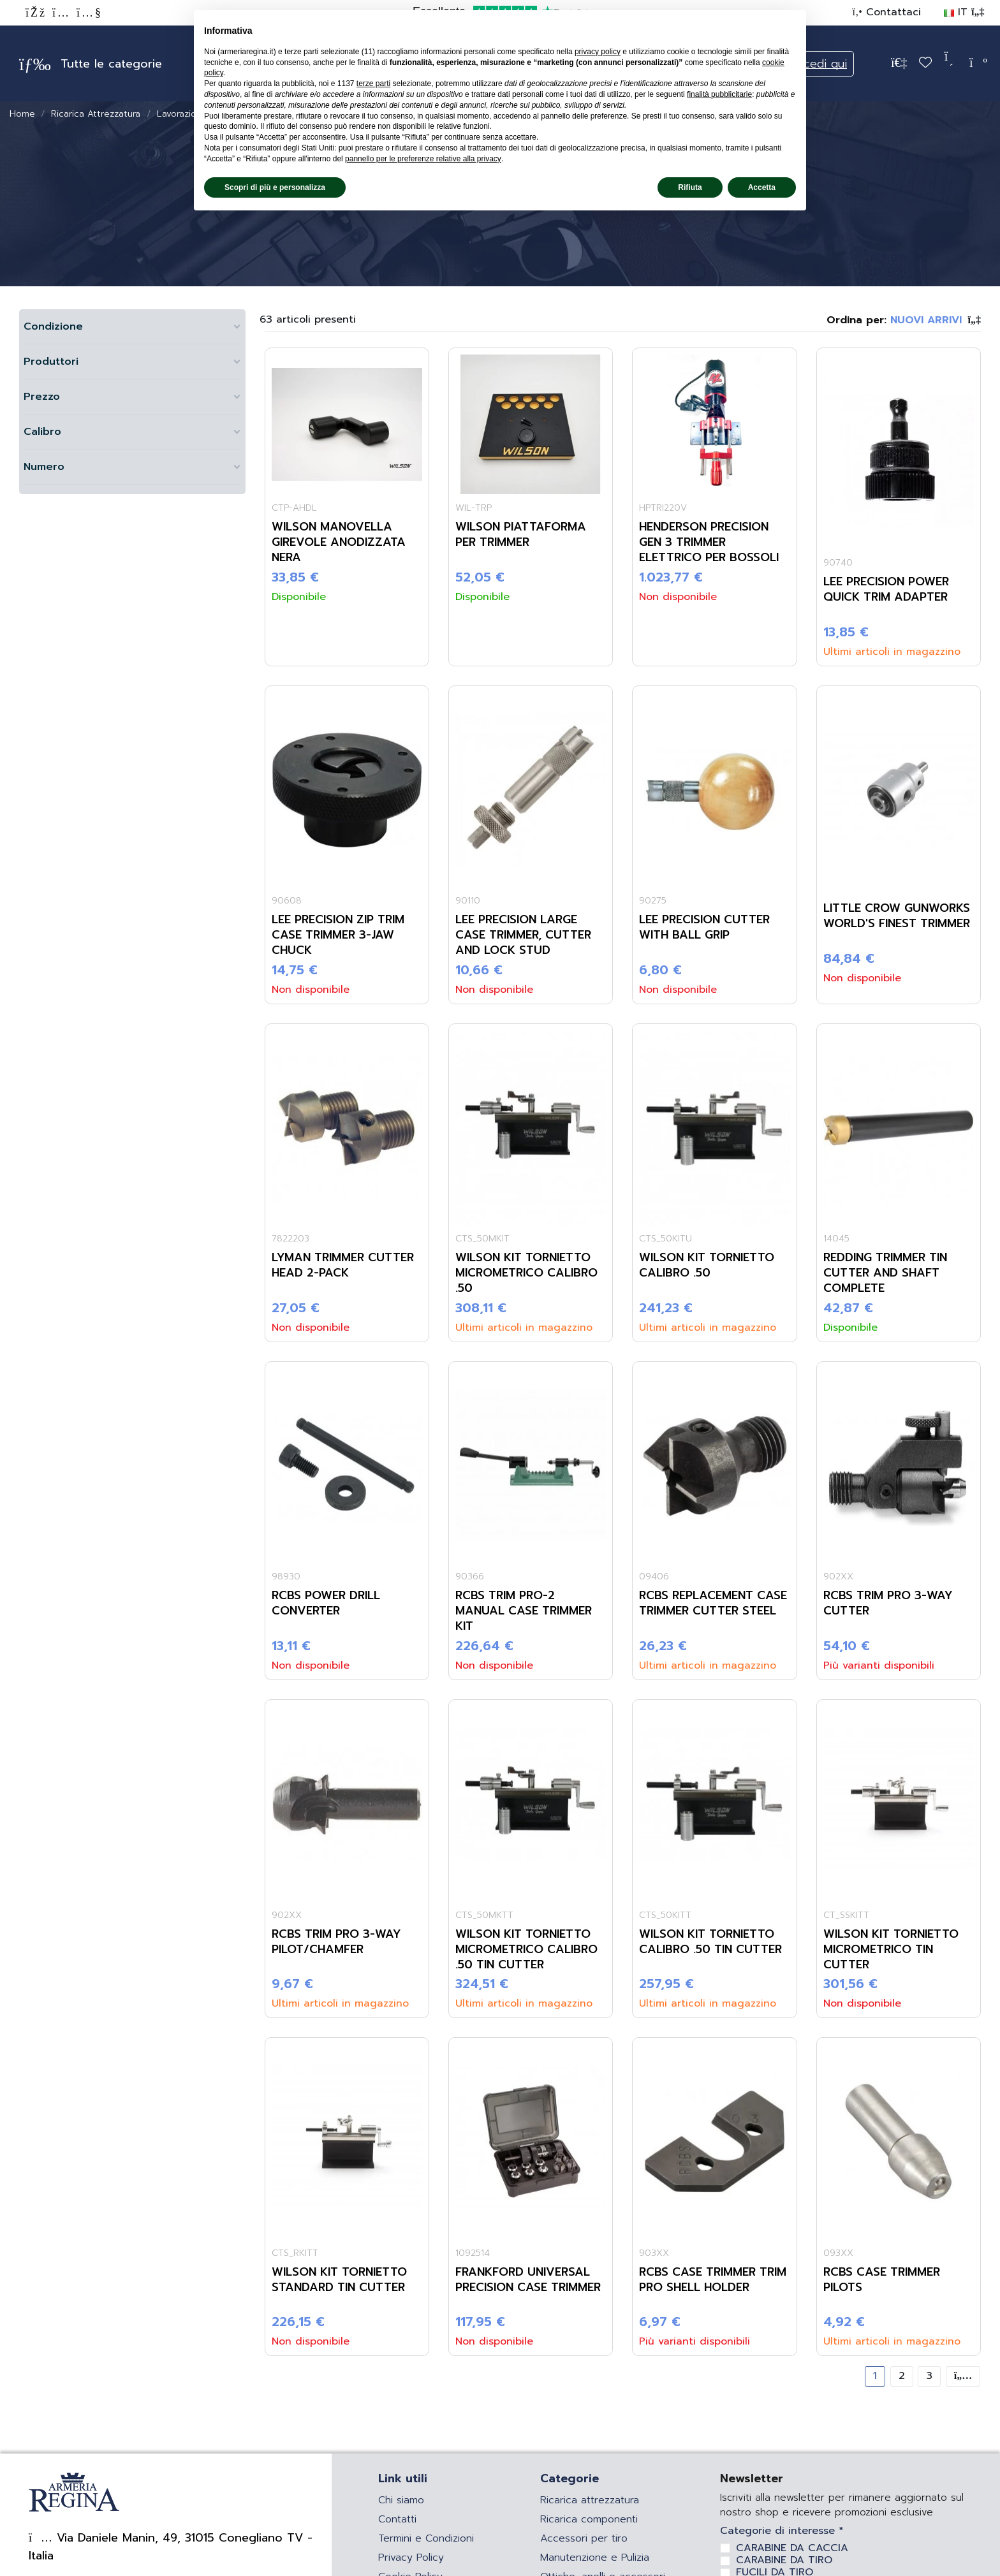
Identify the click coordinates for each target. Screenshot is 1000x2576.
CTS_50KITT (665, 1915)
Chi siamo (401, 2500)
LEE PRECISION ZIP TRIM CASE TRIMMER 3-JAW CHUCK (338, 935)
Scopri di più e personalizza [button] (274, 187)
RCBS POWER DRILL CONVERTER (326, 1603)
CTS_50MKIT (482, 1238)
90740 (838, 562)
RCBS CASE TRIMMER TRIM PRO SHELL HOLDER (712, 2279)
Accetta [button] (762, 187)
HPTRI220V (663, 508)
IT (964, 12)
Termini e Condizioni (426, 2538)
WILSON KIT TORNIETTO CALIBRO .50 (706, 1265)
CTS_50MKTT (484, 1915)
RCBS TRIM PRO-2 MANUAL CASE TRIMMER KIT (523, 1610)
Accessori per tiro (584, 2538)
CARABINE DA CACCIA (792, 2548)
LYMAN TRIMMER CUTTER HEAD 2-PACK (343, 1265)
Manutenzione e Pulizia (594, 2557)
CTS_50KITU (665, 1238)
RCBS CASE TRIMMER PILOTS (881, 2279)
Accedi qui (818, 64)
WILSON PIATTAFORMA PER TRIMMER (520, 534)
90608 (287, 900)
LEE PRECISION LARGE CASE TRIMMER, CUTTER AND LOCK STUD (523, 935)
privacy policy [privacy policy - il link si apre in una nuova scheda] (598, 51)
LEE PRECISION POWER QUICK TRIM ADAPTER (886, 589)
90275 (652, 900)
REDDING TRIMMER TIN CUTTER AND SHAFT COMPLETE (885, 1272)
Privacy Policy (411, 2557)
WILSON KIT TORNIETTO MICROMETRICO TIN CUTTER (891, 1949)
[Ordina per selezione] (904, 320)
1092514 (472, 2253)
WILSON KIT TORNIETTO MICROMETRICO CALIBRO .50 (526, 1272)
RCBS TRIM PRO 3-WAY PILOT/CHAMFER (336, 1941)
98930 (286, 1576)
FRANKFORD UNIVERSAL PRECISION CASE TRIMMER (528, 2279)
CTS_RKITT (295, 2253)
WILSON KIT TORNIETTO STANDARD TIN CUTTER (339, 2279)
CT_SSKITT (846, 1915)
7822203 (290, 1238)
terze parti (373, 83)
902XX (838, 1576)
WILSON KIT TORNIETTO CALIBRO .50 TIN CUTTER (710, 1941)
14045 (836, 1238)
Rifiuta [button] (690, 187)
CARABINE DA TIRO (784, 2560)
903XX (654, 2253)
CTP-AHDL (294, 508)
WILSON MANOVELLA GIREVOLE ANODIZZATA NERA (339, 542)
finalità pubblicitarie (719, 94)
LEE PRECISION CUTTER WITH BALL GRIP (704, 927)
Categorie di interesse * (782, 2531)
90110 (467, 900)
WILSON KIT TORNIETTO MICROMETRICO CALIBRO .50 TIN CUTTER (526, 1949)
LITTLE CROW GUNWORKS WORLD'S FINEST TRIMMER (896, 915)
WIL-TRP (473, 508)
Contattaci (891, 12)
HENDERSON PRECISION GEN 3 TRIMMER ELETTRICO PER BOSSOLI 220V (709, 550)
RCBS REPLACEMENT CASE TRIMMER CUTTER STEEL (713, 1603)
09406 (654, 1576)
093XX (838, 2253)
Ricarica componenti (589, 2519)
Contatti (397, 2519)
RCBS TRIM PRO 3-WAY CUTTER (888, 1603)
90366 (469, 1576)
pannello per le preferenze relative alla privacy (423, 158)
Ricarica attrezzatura (589, 2500)
